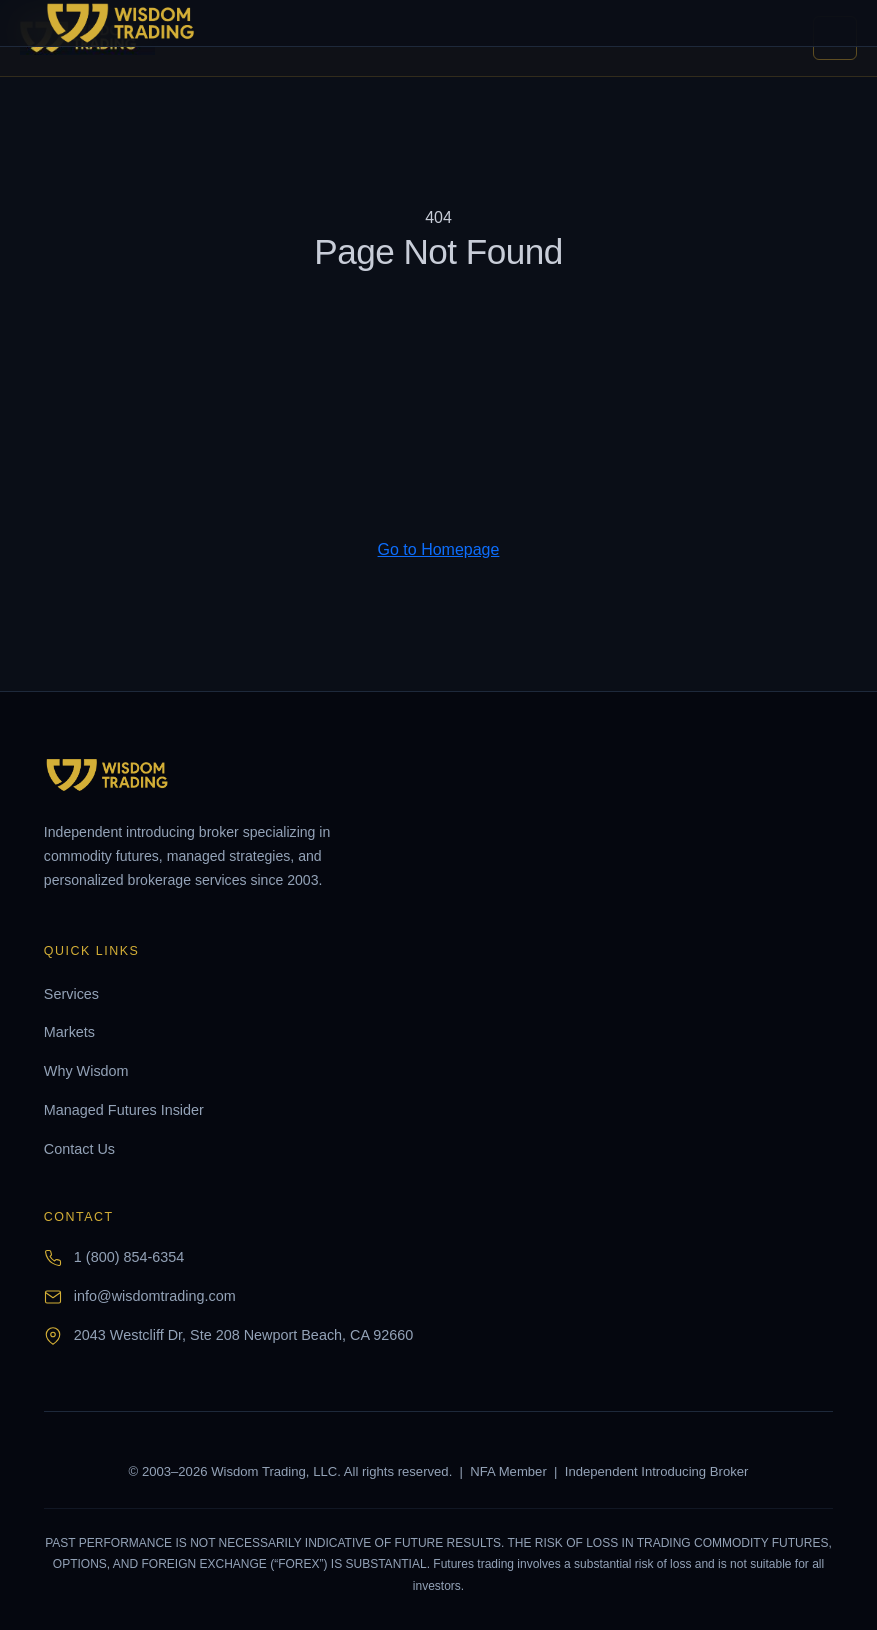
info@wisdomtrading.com (155, 1296)
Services (71, 994)
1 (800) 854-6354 (129, 1257)
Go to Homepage (439, 549)
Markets (69, 1032)
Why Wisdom (86, 1071)
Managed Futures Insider (124, 1110)
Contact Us (79, 1149)
